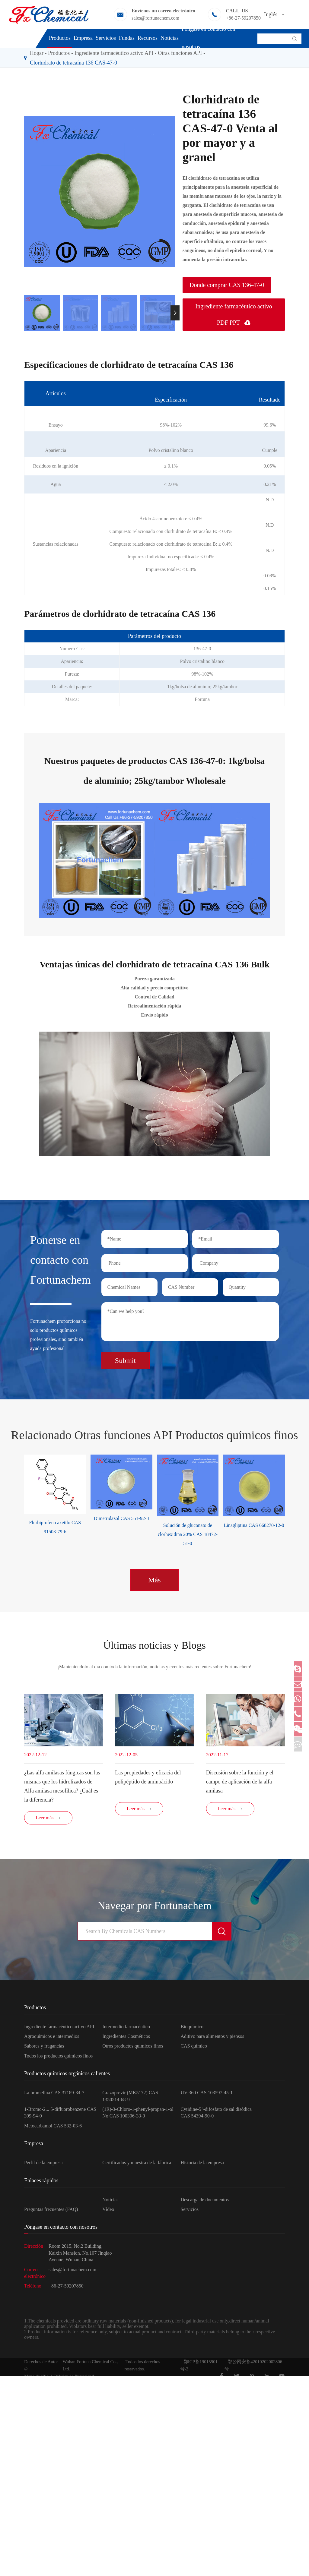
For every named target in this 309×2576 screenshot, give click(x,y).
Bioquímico (191, 2029)
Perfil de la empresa (43, 2165)
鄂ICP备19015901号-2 (199, 2369)
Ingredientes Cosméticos (126, 2039)
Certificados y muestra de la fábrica (136, 2165)
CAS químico (193, 2049)
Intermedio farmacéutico (126, 2029)
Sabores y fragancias (44, 2049)
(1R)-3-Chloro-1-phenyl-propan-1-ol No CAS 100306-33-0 (138, 2116)
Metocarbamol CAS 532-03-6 (53, 2129)
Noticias (170, 38)
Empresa (83, 38)
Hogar (36, 53)
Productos (60, 38)
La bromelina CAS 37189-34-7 (54, 2095)
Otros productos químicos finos (132, 2049)
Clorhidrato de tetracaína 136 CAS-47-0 (73, 63)
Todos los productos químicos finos (58, 2059)
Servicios (106, 38)
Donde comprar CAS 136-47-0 (227, 285)
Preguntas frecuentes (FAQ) (51, 2212)
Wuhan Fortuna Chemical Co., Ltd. (90, 2369)
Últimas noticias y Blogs (154, 1642)
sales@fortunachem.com (155, 17)
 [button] (175, 313)
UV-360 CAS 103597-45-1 (206, 2095)
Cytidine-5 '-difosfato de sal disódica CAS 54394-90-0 (216, 2116)
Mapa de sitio (36, 2379)
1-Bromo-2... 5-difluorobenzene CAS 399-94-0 (60, 2116)
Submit (125, 1357)
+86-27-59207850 (243, 17)
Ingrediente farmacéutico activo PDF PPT (233, 314)
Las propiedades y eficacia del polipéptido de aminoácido (148, 1775)
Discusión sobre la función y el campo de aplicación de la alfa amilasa (239, 1780)
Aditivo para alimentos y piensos (212, 2039)
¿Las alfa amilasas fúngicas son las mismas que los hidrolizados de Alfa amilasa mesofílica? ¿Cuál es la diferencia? (62, 1784)
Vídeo (108, 2212)
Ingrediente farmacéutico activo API (59, 2029)
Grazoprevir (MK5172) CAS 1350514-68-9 (130, 2099)
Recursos (148, 38)
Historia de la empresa (202, 2165)
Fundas (127, 38)
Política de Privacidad (74, 2379)
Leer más (48, 1821)
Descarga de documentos (204, 2203)
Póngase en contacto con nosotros (208, 38)
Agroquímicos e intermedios (51, 2039)
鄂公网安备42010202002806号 (253, 2369)
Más (154, 1576)
